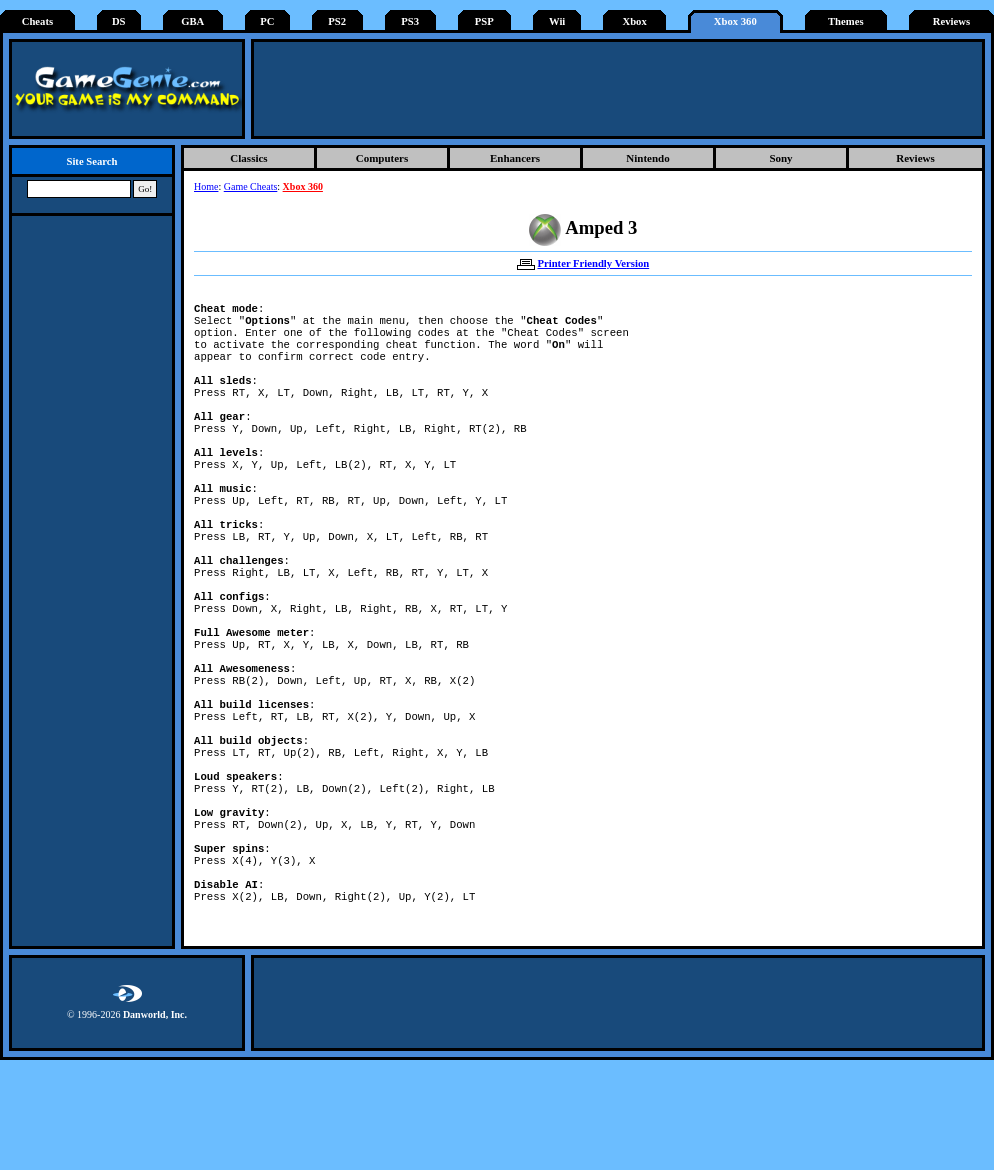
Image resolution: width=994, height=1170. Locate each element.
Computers (382, 158)
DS (119, 21)
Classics (248, 158)
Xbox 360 (735, 21)
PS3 (410, 21)
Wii (557, 21)
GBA (192, 21)
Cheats (37, 21)
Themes (846, 21)
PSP (484, 21)
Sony (780, 158)
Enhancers (515, 158)
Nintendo (647, 158)
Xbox (634, 21)
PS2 (337, 21)
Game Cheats (251, 186)
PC (267, 21)
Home (206, 186)
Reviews (951, 21)
